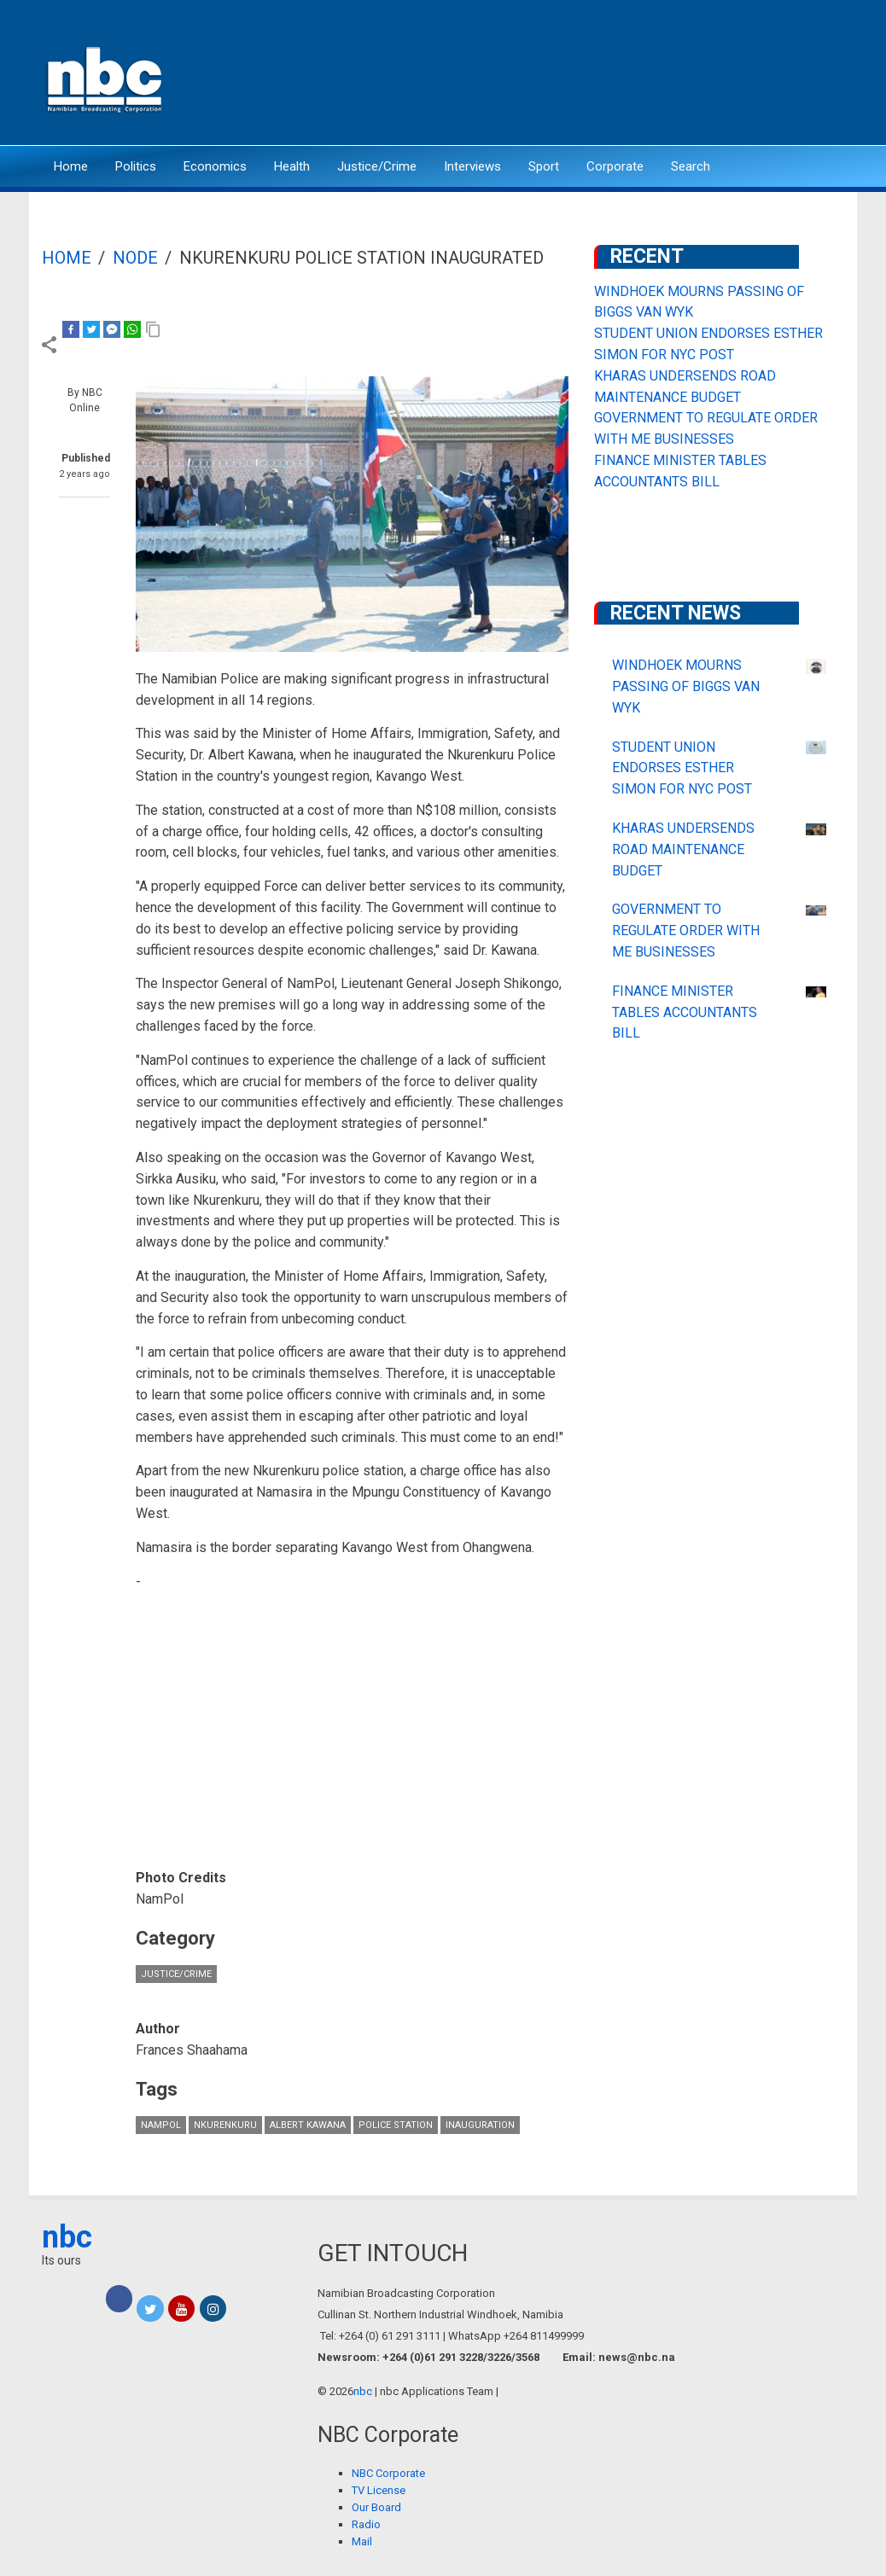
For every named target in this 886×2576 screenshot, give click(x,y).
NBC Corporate (388, 2473)
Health (292, 166)
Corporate (615, 166)
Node (135, 257)
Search (690, 166)
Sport (543, 166)
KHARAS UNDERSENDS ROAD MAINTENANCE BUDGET (683, 849)
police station (395, 2125)
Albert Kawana (308, 2125)
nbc (67, 2237)
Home (71, 166)
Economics (215, 166)
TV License (378, 2490)
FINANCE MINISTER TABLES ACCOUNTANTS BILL (684, 1012)
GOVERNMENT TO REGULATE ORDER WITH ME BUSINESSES (686, 930)
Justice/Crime (377, 166)
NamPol (161, 2125)
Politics (135, 166)
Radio (366, 2524)
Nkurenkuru (225, 2125)
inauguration (480, 2125)
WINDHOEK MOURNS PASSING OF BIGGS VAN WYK (686, 686)
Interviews (472, 166)
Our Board (376, 2507)
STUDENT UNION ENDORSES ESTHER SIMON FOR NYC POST (682, 768)
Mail (362, 2541)
